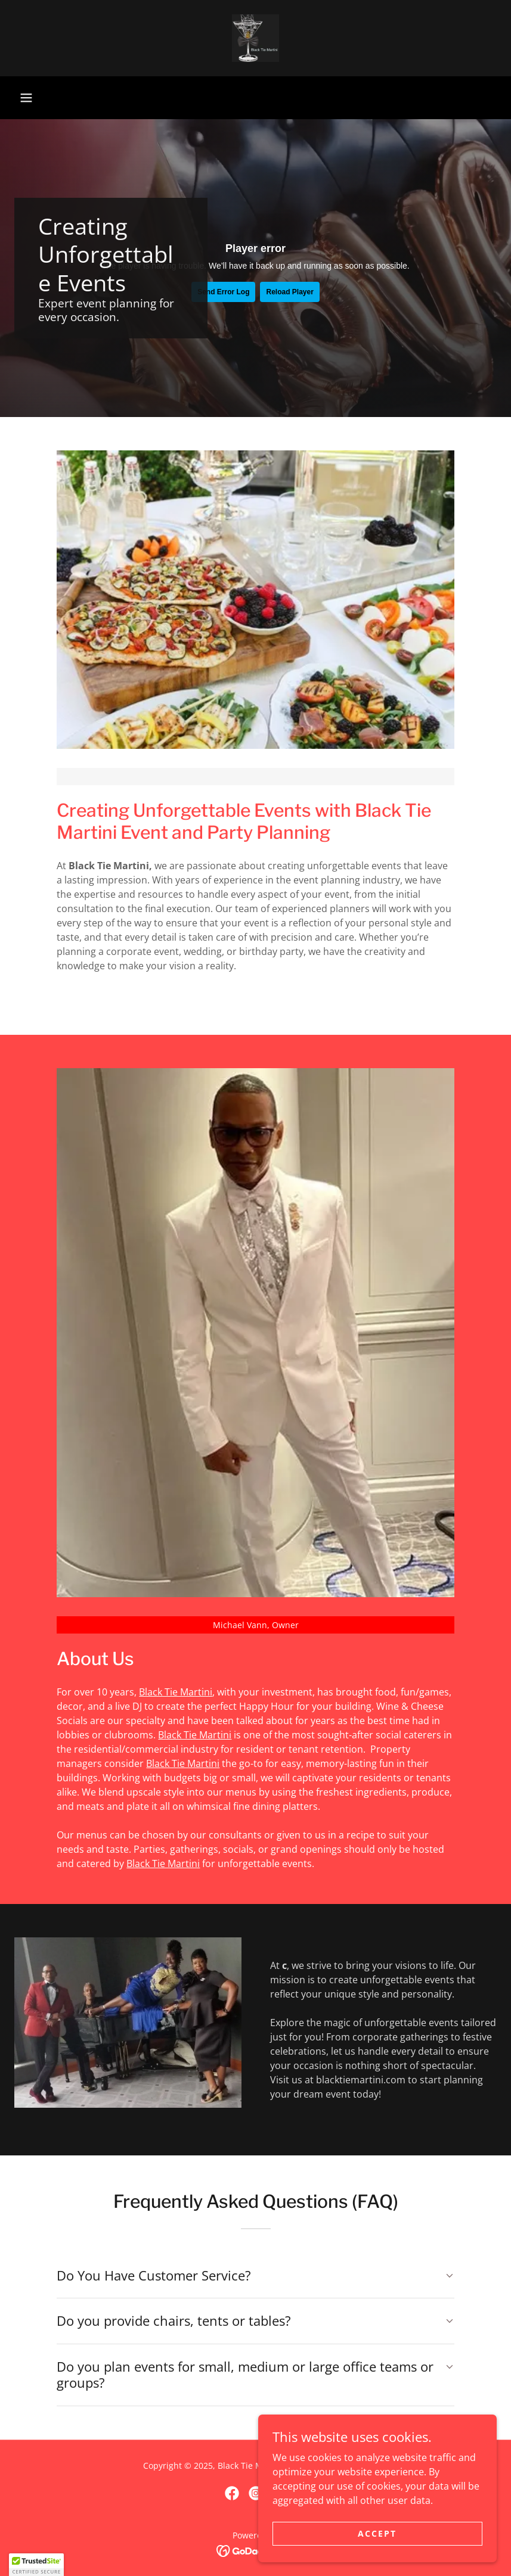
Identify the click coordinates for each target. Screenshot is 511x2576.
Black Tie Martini (175, 1691)
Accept (377, 2533)
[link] (255, 38)
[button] (26, 98)
